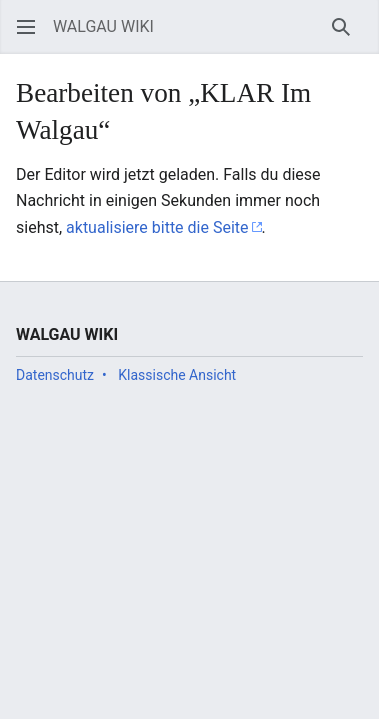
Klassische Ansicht (177, 375)
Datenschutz (55, 375)
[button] (26, 27)
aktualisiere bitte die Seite (157, 227)
